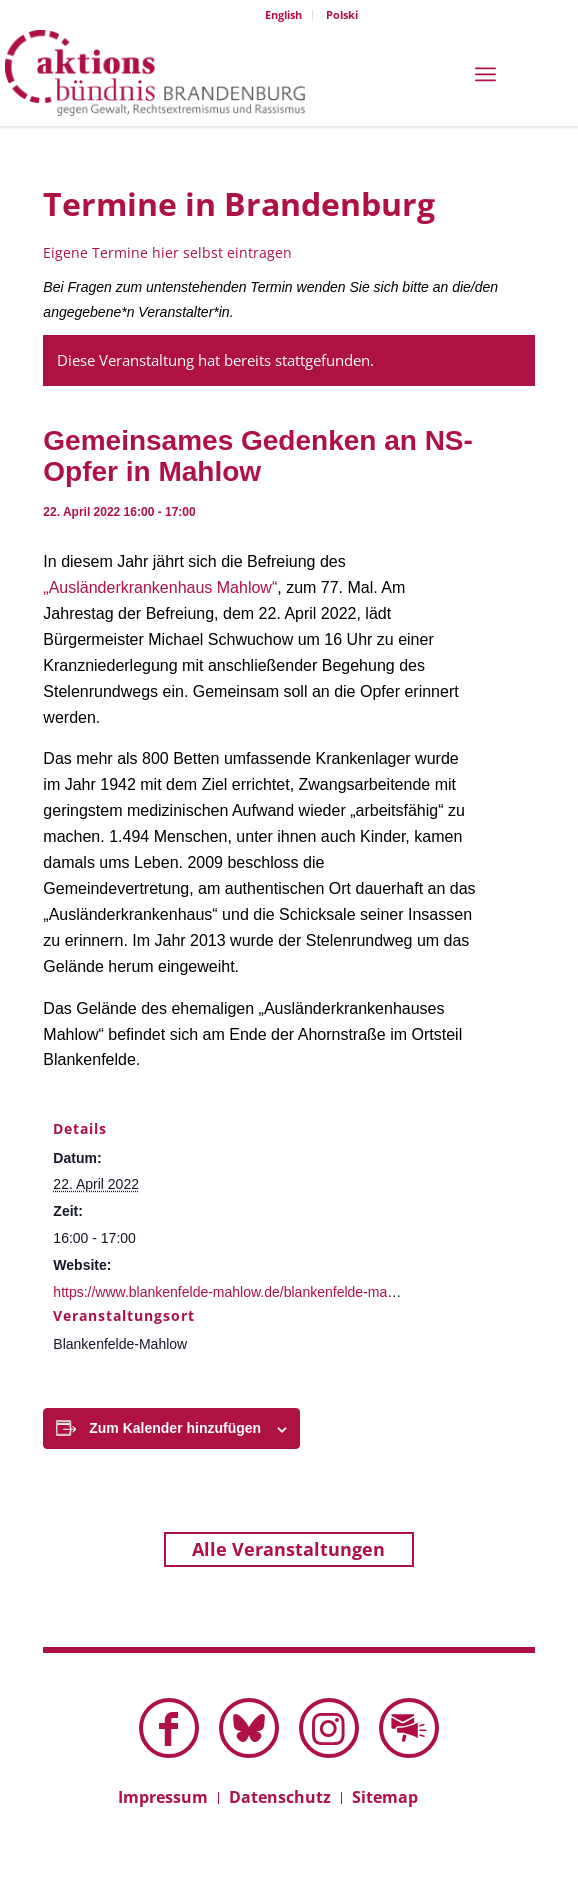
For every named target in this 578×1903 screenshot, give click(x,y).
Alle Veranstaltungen (288, 1549)
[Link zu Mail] (409, 1728)
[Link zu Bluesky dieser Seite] (249, 1728)
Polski (342, 14)
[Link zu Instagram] (329, 1728)
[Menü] (485, 72)
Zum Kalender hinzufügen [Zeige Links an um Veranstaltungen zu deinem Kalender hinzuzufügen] (175, 1428)
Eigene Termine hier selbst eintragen (167, 252)
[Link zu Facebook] (169, 1728)
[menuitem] (284, 15)
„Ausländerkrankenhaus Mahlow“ (160, 587)
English (283, 14)
